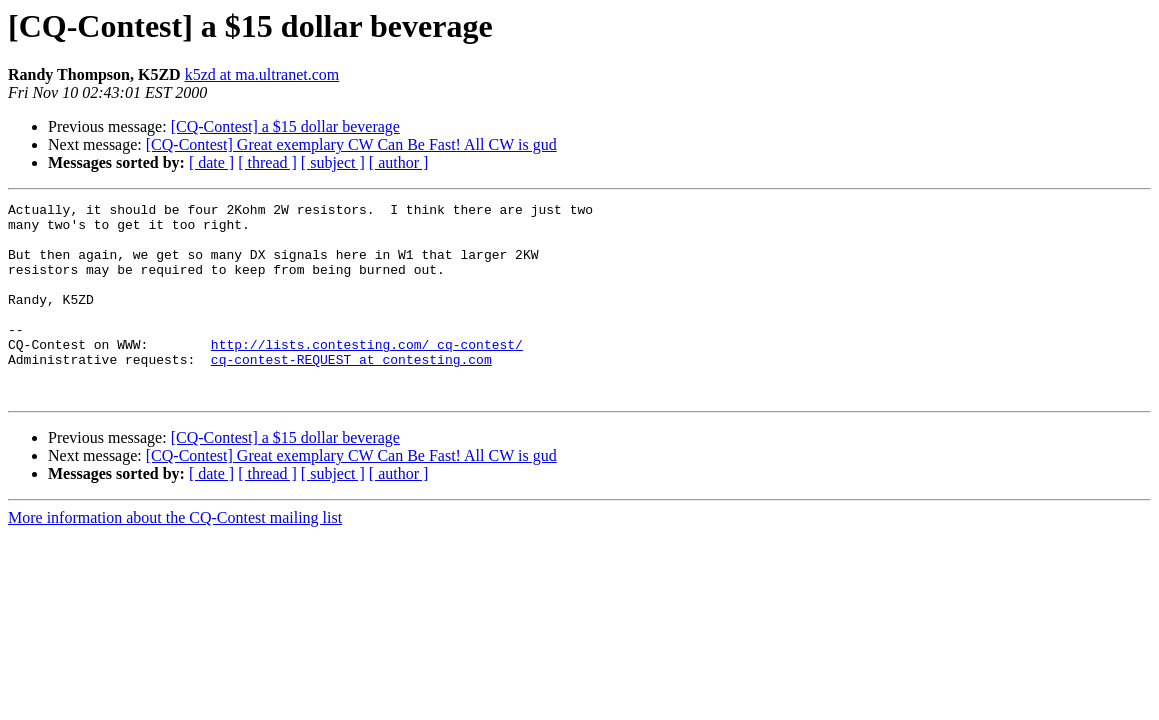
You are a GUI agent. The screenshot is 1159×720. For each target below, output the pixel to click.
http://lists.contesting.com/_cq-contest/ (367, 374)
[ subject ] (333, 162)
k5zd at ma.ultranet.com (262, 74)
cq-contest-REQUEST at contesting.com (351, 392)
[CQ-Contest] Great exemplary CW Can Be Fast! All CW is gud (351, 144)
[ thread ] (267, 162)
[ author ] (399, 162)
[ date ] (211, 162)
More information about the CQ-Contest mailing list (175, 556)
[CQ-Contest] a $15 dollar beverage (285, 126)
